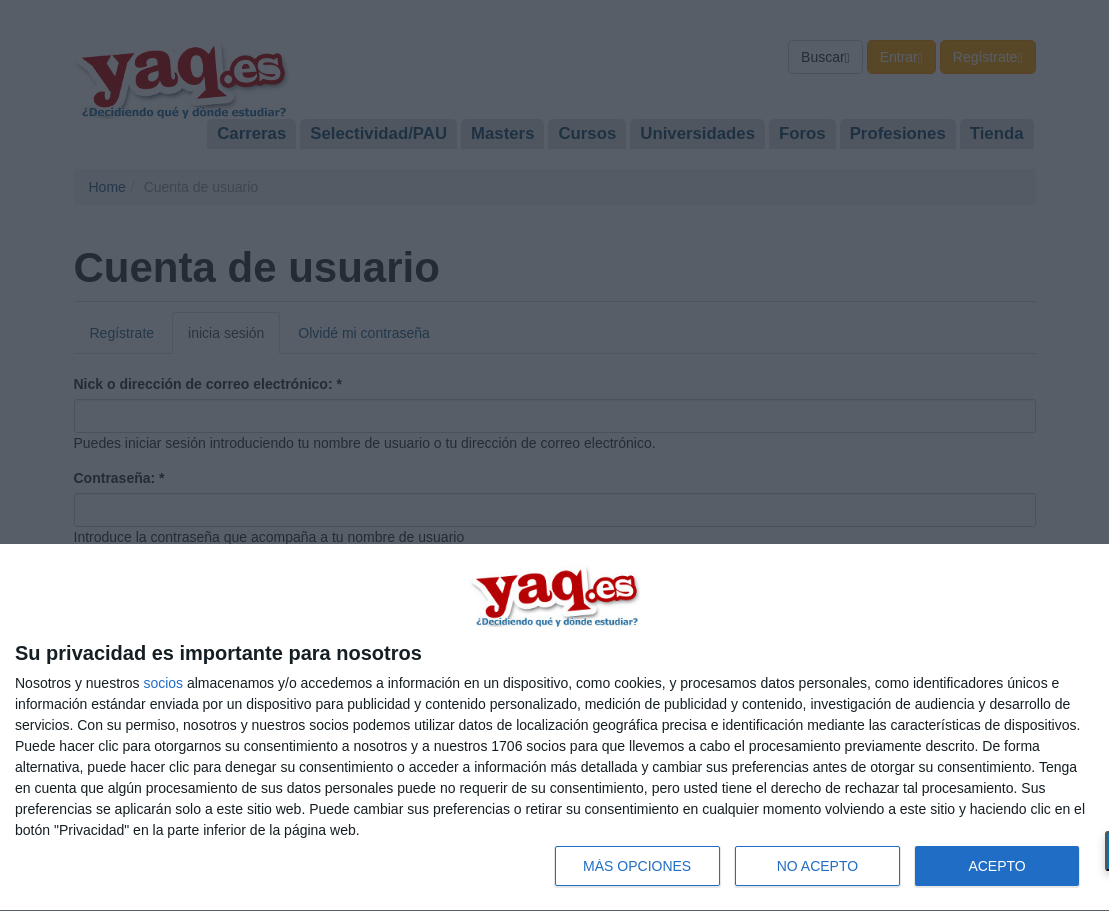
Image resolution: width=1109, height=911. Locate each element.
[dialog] (554, 728)
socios (163, 683)
